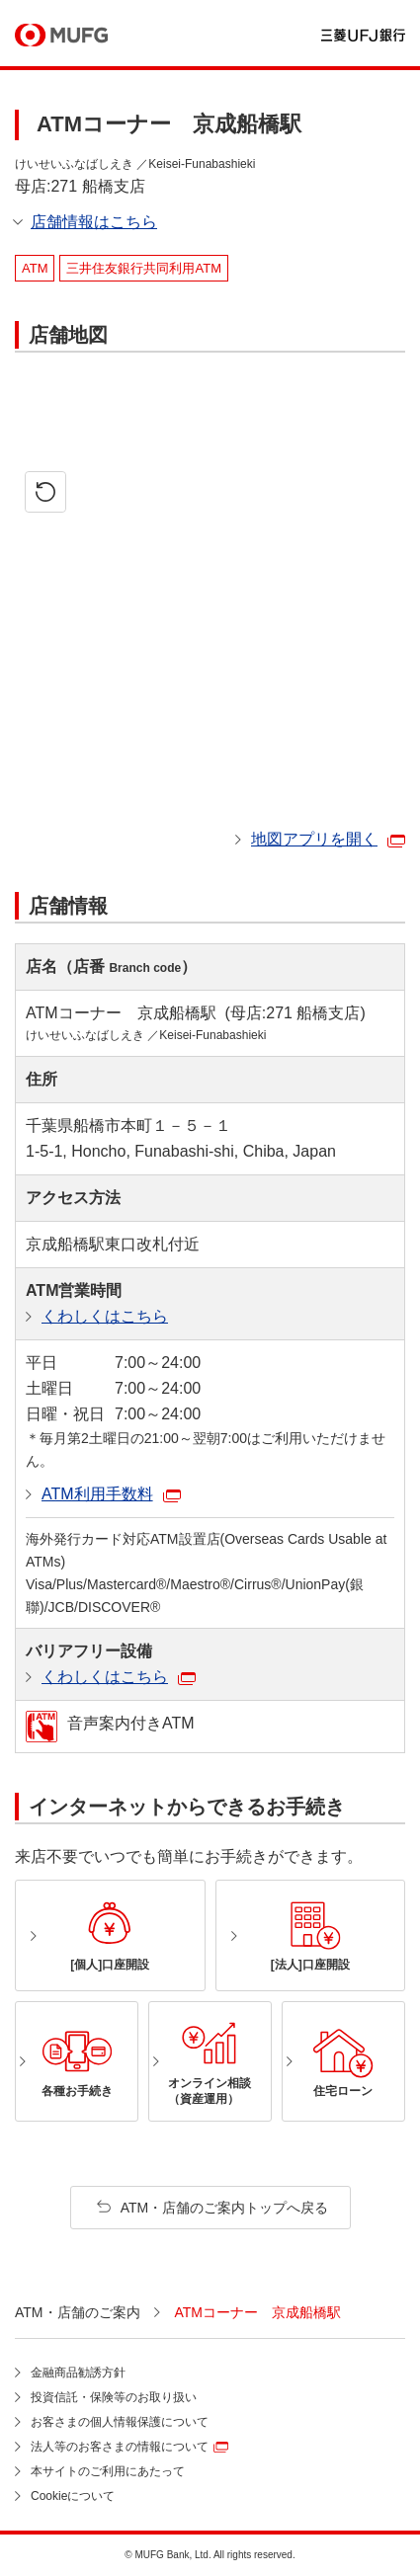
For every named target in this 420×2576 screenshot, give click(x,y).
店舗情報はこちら (94, 221)
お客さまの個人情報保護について (120, 2422)
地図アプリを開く (314, 839)
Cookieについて (73, 2496)
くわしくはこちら (105, 1316)
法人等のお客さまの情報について (120, 2447)
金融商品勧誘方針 (78, 2372)
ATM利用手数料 (97, 1494)
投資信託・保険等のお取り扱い (114, 2397)
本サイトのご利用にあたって (108, 2471)
